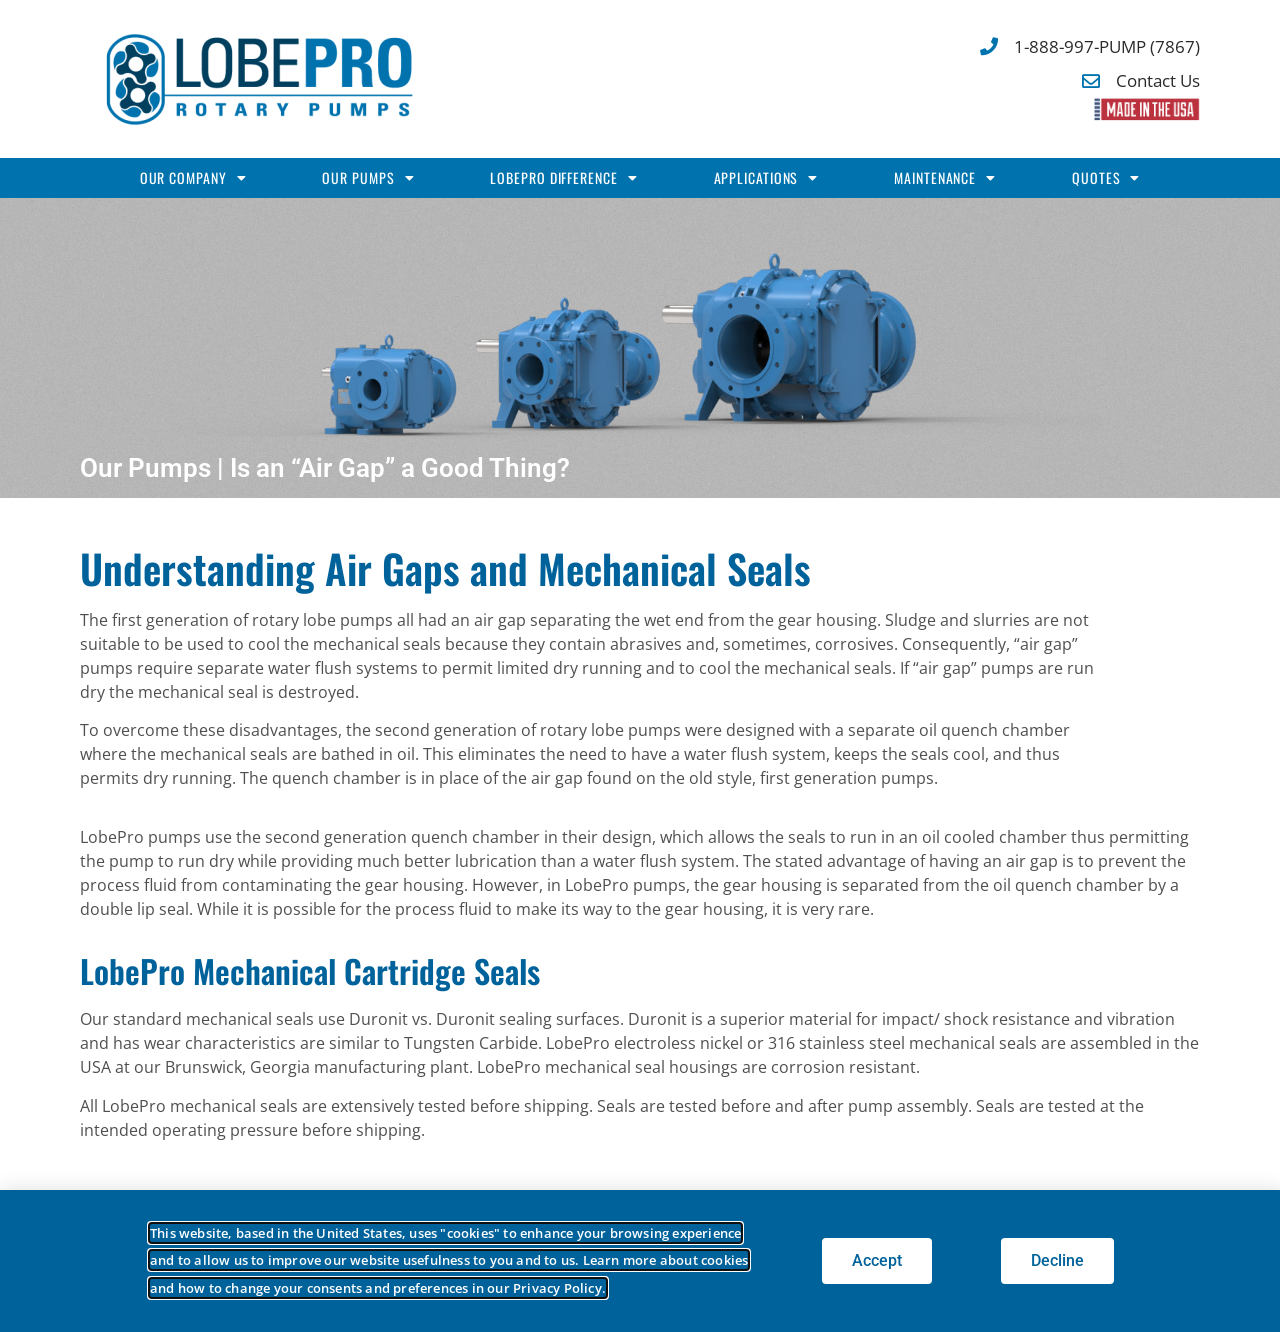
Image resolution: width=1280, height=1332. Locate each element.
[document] (640, 666)
